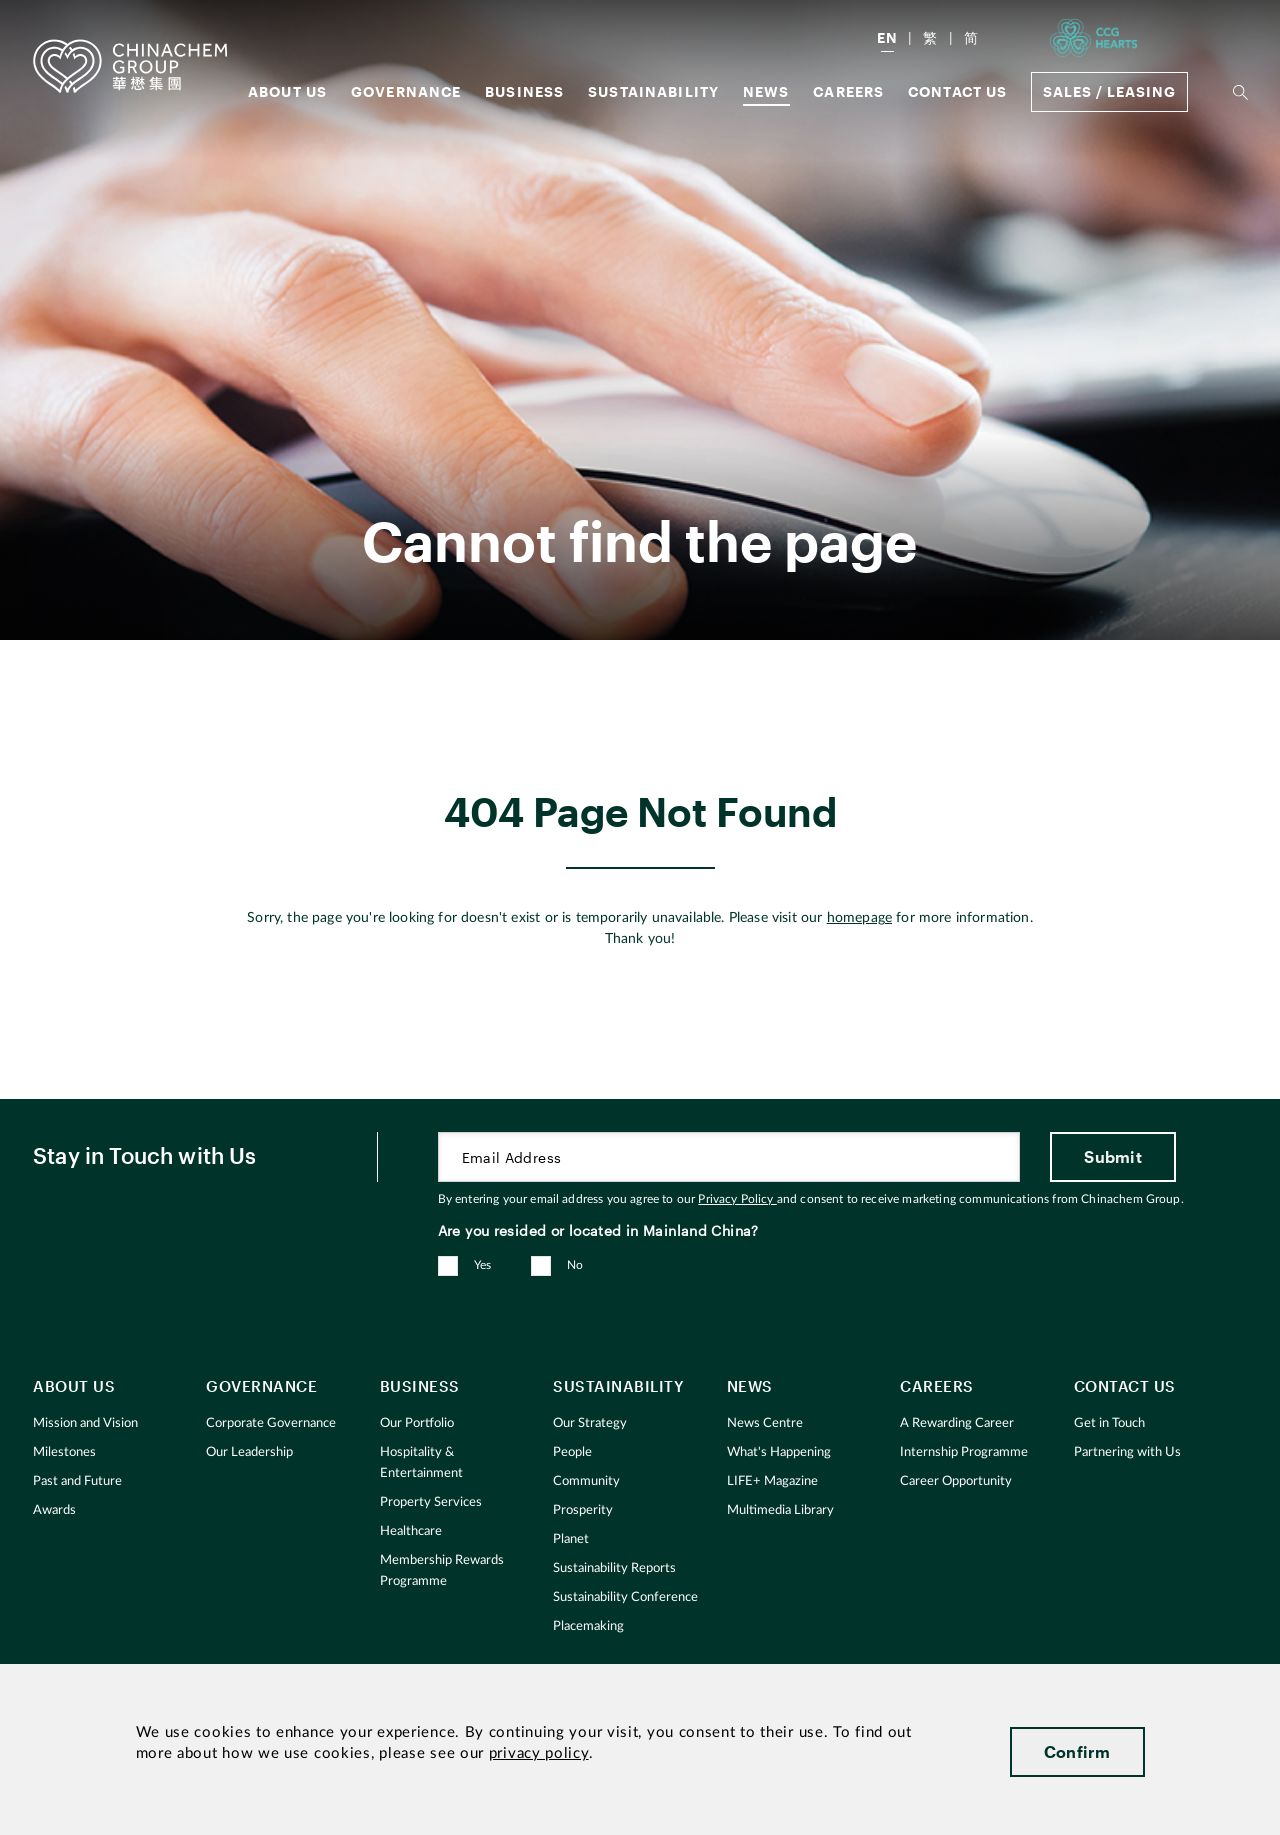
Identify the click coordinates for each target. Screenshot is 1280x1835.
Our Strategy (590, 1423)
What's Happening (779, 1452)
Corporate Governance (271, 1423)
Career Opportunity (956, 1481)
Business (524, 91)
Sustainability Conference (625, 1597)
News (766, 91)
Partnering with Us (1127, 1452)
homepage (859, 918)
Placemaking (588, 1626)
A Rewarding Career (957, 1423)
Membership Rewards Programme (442, 1571)
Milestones (64, 1452)
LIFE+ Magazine (772, 1481)
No (575, 1265)
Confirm (1077, 1751)
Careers (848, 91)
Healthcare (411, 1531)
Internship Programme (964, 1452)
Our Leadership (249, 1452)
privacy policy (539, 1753)
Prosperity (583, 1510)
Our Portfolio (417, 1423)
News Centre (765, 1423)
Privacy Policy (737, 1199)
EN (887, 37)
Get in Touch (1109, 1423)
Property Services (431, 1502)
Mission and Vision (85, 1423)
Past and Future (77, 1481)
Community (586, 1481)
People (572, 1452)
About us (287, 91)
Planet (571, 1539)
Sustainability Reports (614, 1568)
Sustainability (653, 91)
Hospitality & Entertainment (421, 1463)
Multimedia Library (780, 1510)
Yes (483, 1265)
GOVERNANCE (406, 91)
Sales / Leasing (1109, 91)
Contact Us (958, 91)
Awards (54, 1510)
